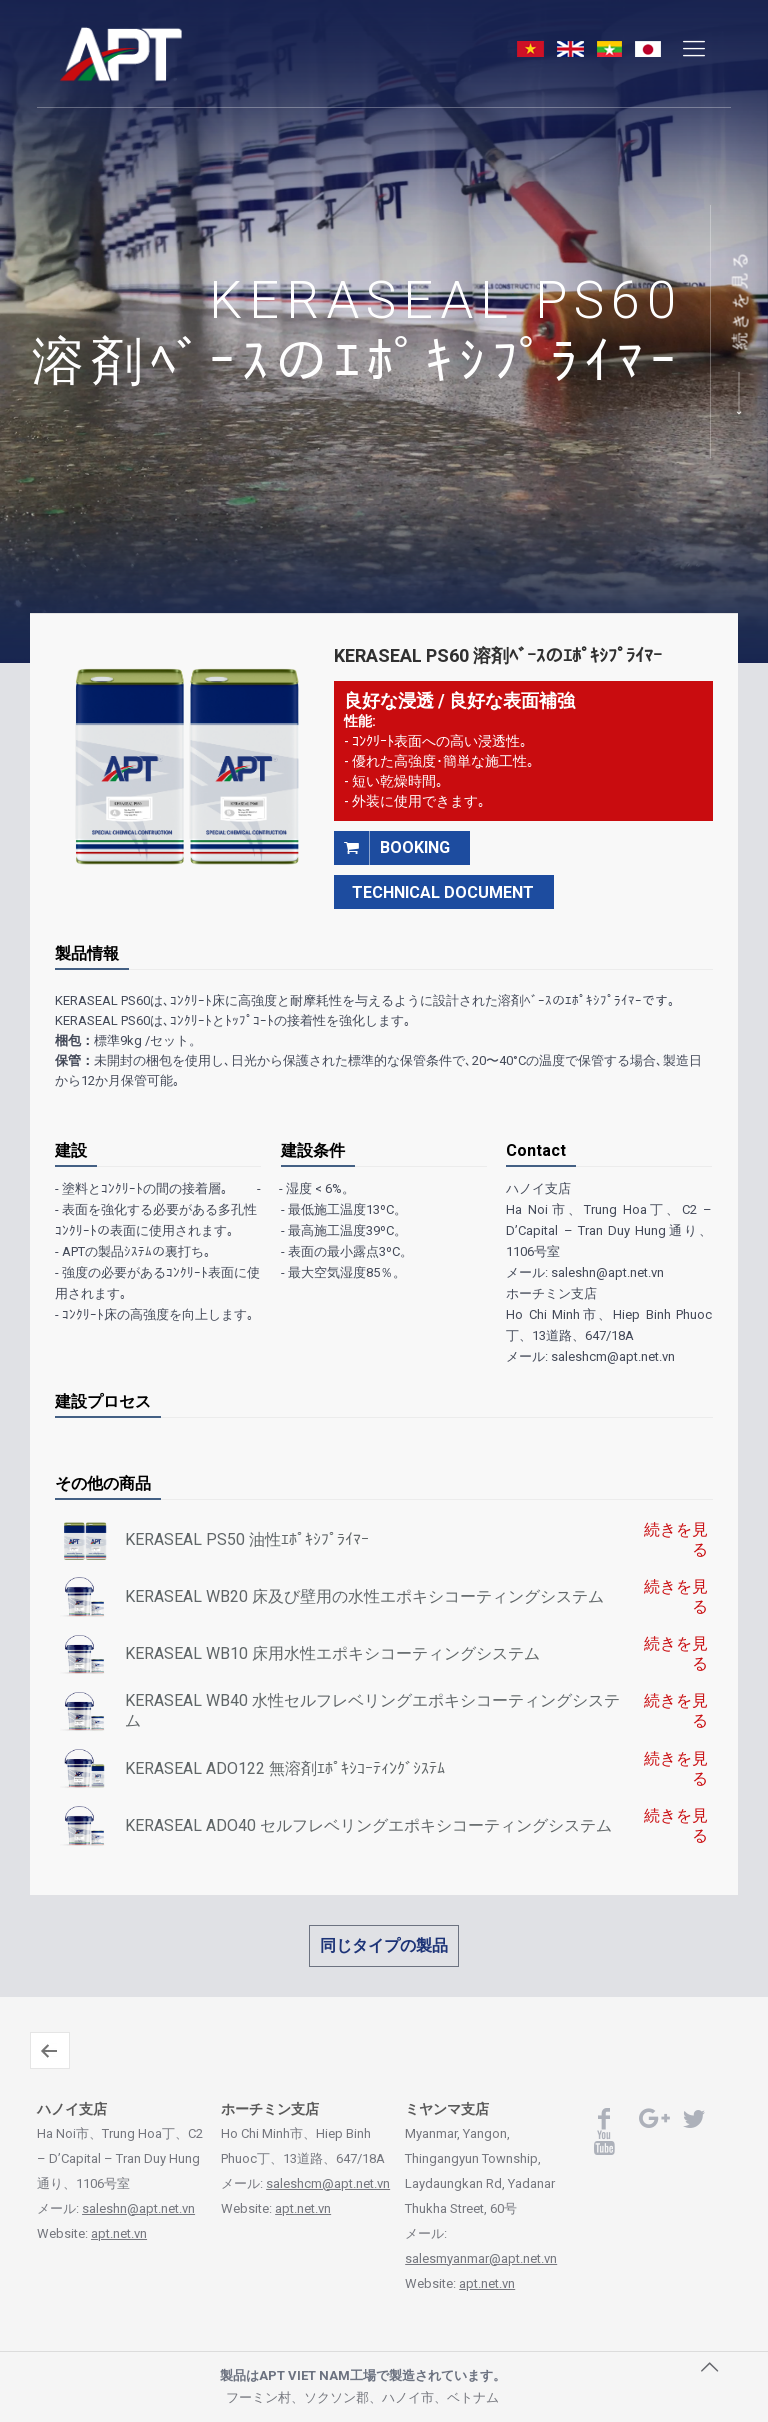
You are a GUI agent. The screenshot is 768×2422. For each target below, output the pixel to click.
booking (392, 847)
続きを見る (740, 300)
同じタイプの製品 (384, 1945)
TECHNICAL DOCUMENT (443, 892)
